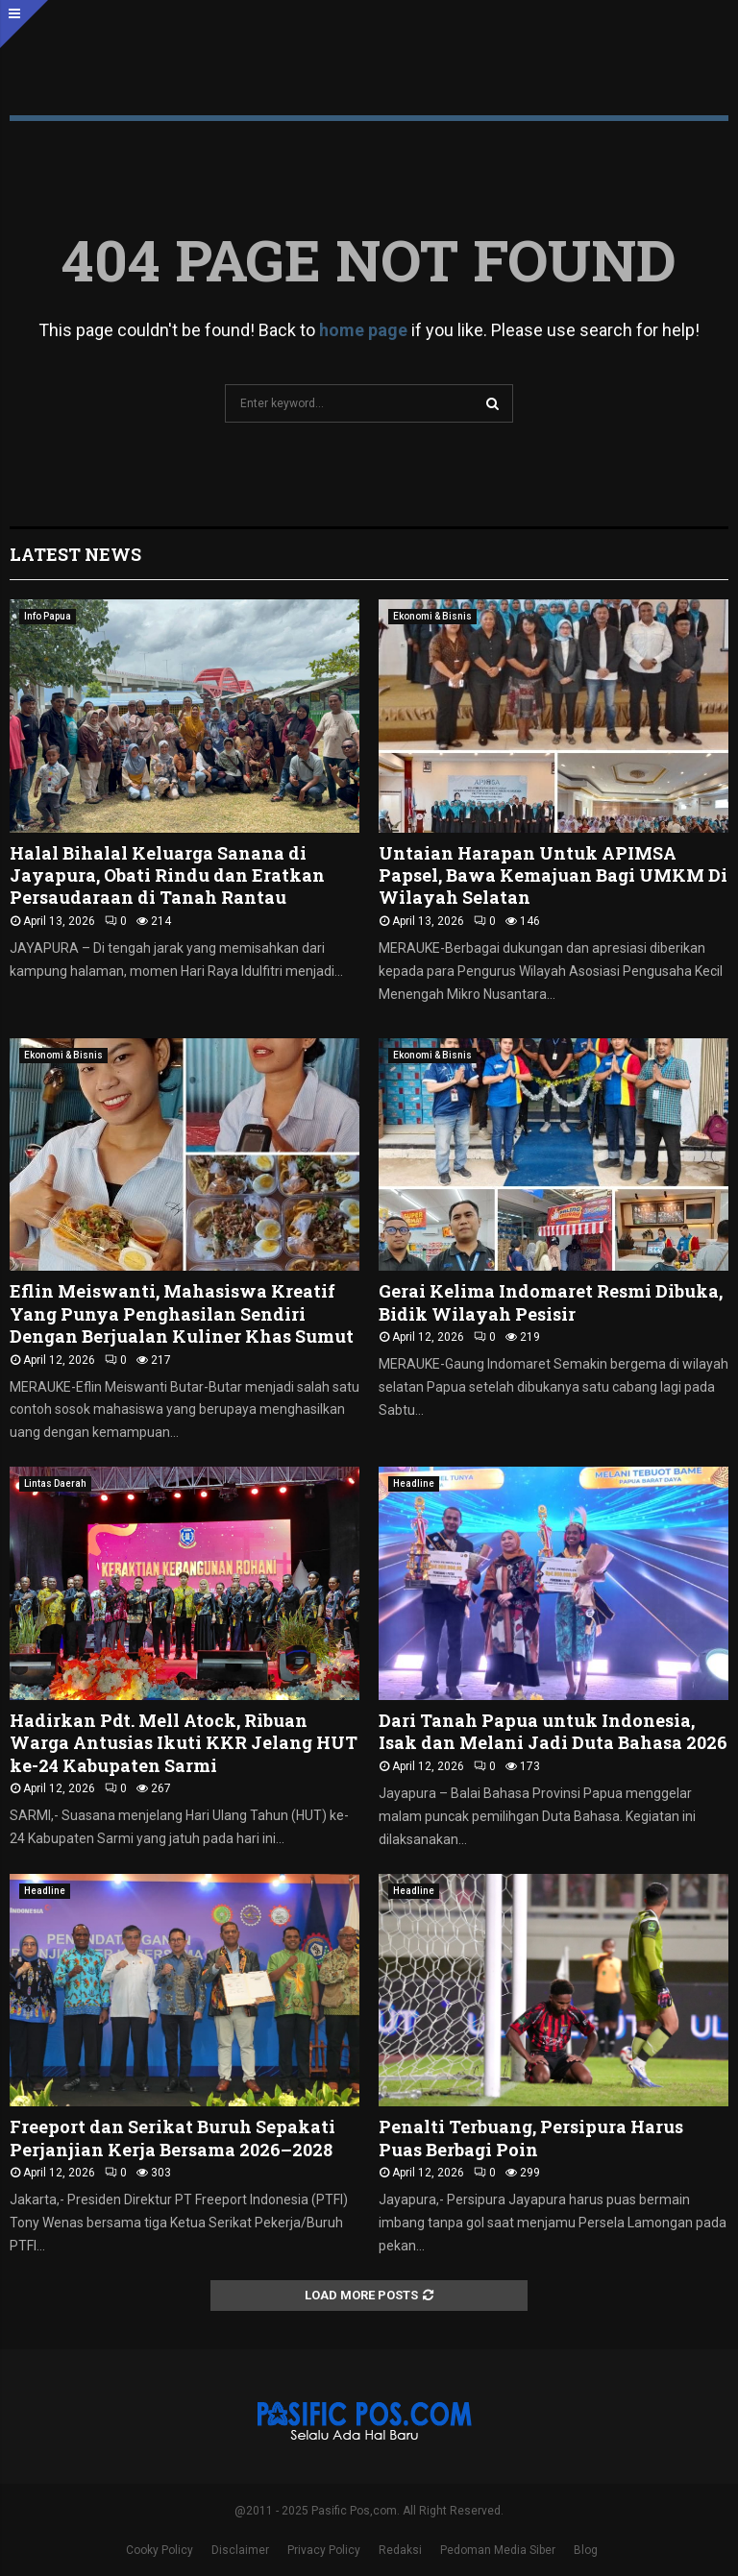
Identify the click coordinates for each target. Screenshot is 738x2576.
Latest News (75, 554)
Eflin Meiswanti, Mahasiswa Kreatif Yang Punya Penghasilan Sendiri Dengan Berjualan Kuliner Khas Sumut (182, 1313)
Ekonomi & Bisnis (432, 616)
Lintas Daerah (55, 1483)
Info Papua (47, 616)
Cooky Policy (159, 2550)
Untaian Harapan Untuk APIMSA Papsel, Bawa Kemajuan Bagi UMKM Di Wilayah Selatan (553, 875)
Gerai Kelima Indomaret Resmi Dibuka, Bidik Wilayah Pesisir (551, 1301)
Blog (586, 2550)
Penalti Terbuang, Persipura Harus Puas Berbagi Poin (531, 2137)
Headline (413, 1483)
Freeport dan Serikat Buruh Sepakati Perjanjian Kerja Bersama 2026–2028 (172, 2137)
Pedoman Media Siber (497, 2550)
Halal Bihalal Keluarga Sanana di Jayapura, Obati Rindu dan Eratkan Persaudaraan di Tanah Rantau (167, 875)
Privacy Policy (323, 2550)
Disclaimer (240, 2550)
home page (363, 330)
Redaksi (400, 2550)
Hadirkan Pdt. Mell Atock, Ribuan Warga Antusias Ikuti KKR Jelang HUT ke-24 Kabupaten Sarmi (183, 1743)
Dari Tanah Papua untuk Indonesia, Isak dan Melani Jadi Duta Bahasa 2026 (553, 1731)
